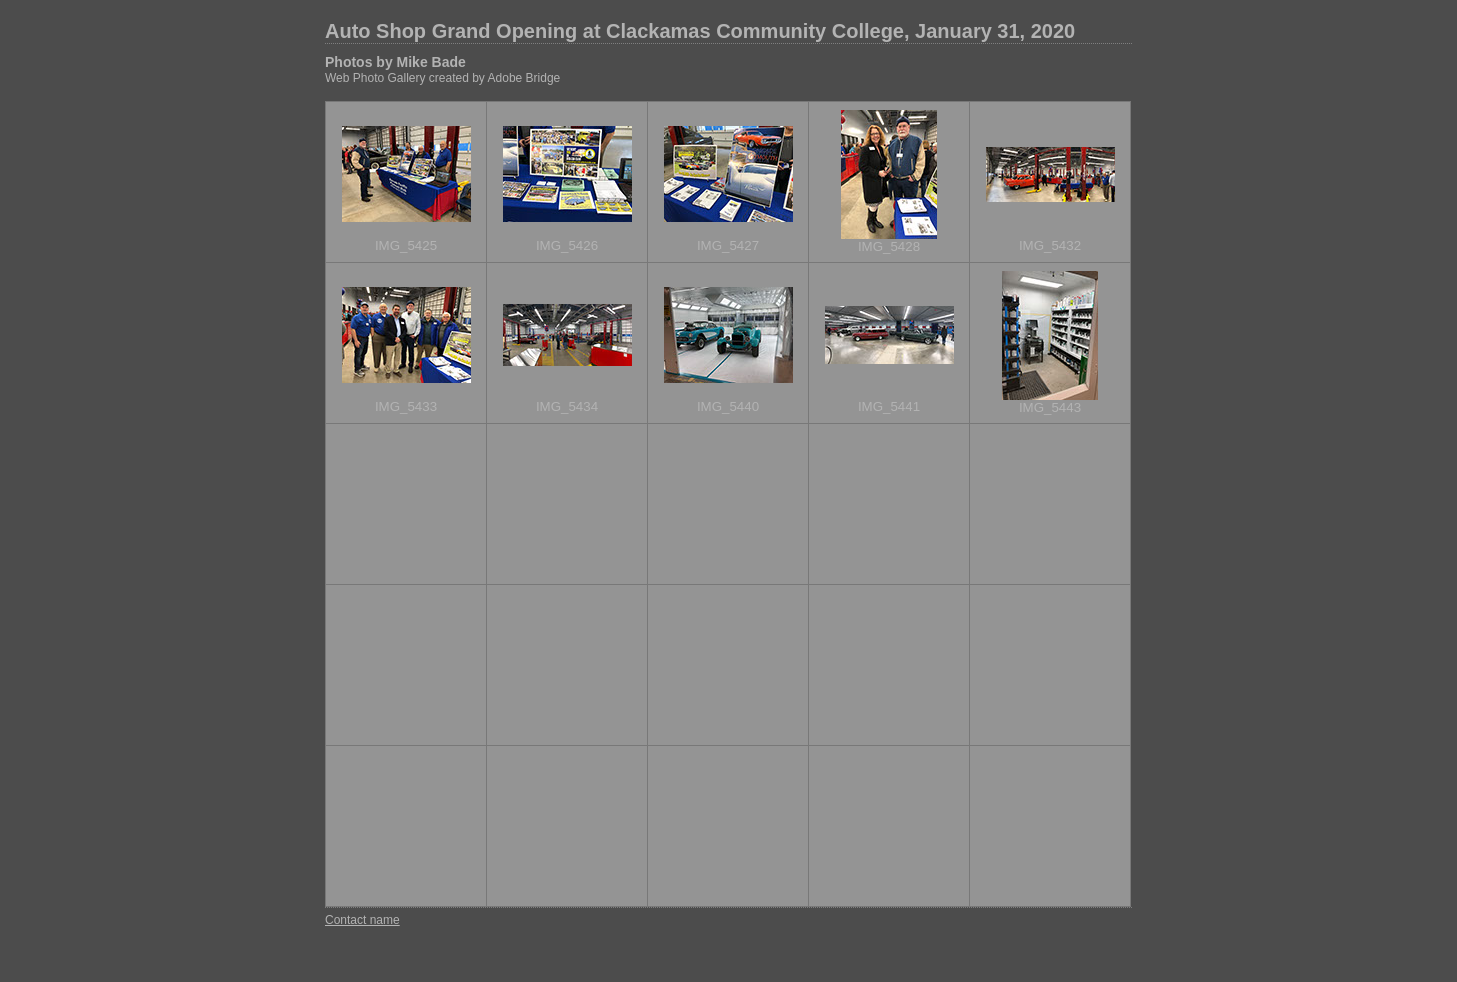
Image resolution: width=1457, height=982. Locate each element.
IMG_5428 (889, 246)
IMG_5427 (728, 245)
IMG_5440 (728, 406)
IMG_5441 (889, 406)
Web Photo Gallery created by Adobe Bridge (442, 78)
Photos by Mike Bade (395, 62)
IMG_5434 (567, 406)
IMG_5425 (406, 245)
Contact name (362, 920)
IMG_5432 (1050, 245)
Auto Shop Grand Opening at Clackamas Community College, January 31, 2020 (700, 31)
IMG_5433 (406, 406)
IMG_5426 (567, 245)
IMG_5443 (1050, 407)
